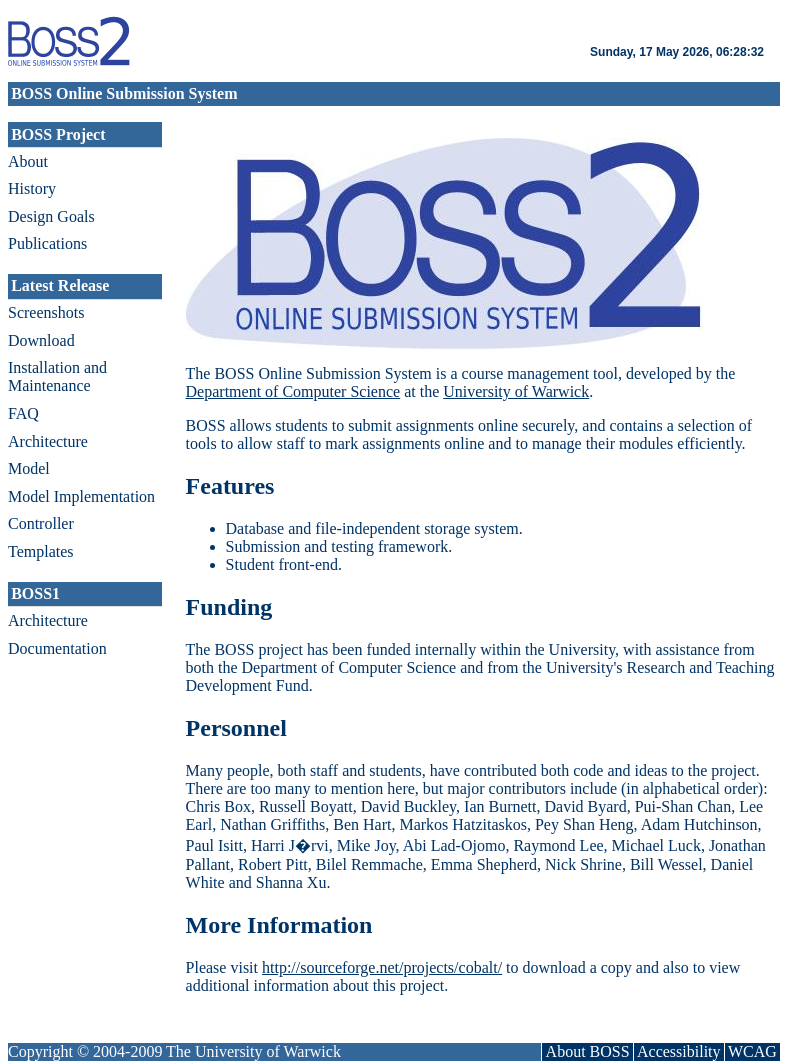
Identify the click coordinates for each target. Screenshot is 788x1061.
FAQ (23, 413)
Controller (41, 523)
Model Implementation (81, 496)
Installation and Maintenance (57, 376)
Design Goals (51, 216)
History (32, 188)
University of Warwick (516, 391)
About (28, 161)
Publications (47, 243)
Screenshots (46, 312)
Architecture (48, 441)
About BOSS (588, 1051)
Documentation (57, 648)
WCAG (752, 1051)
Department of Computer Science (293, 391)
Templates (41, 551)
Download (41, 340)
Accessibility (679, 1051)
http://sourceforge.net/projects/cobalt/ (382, 967)
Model (29, 468)
